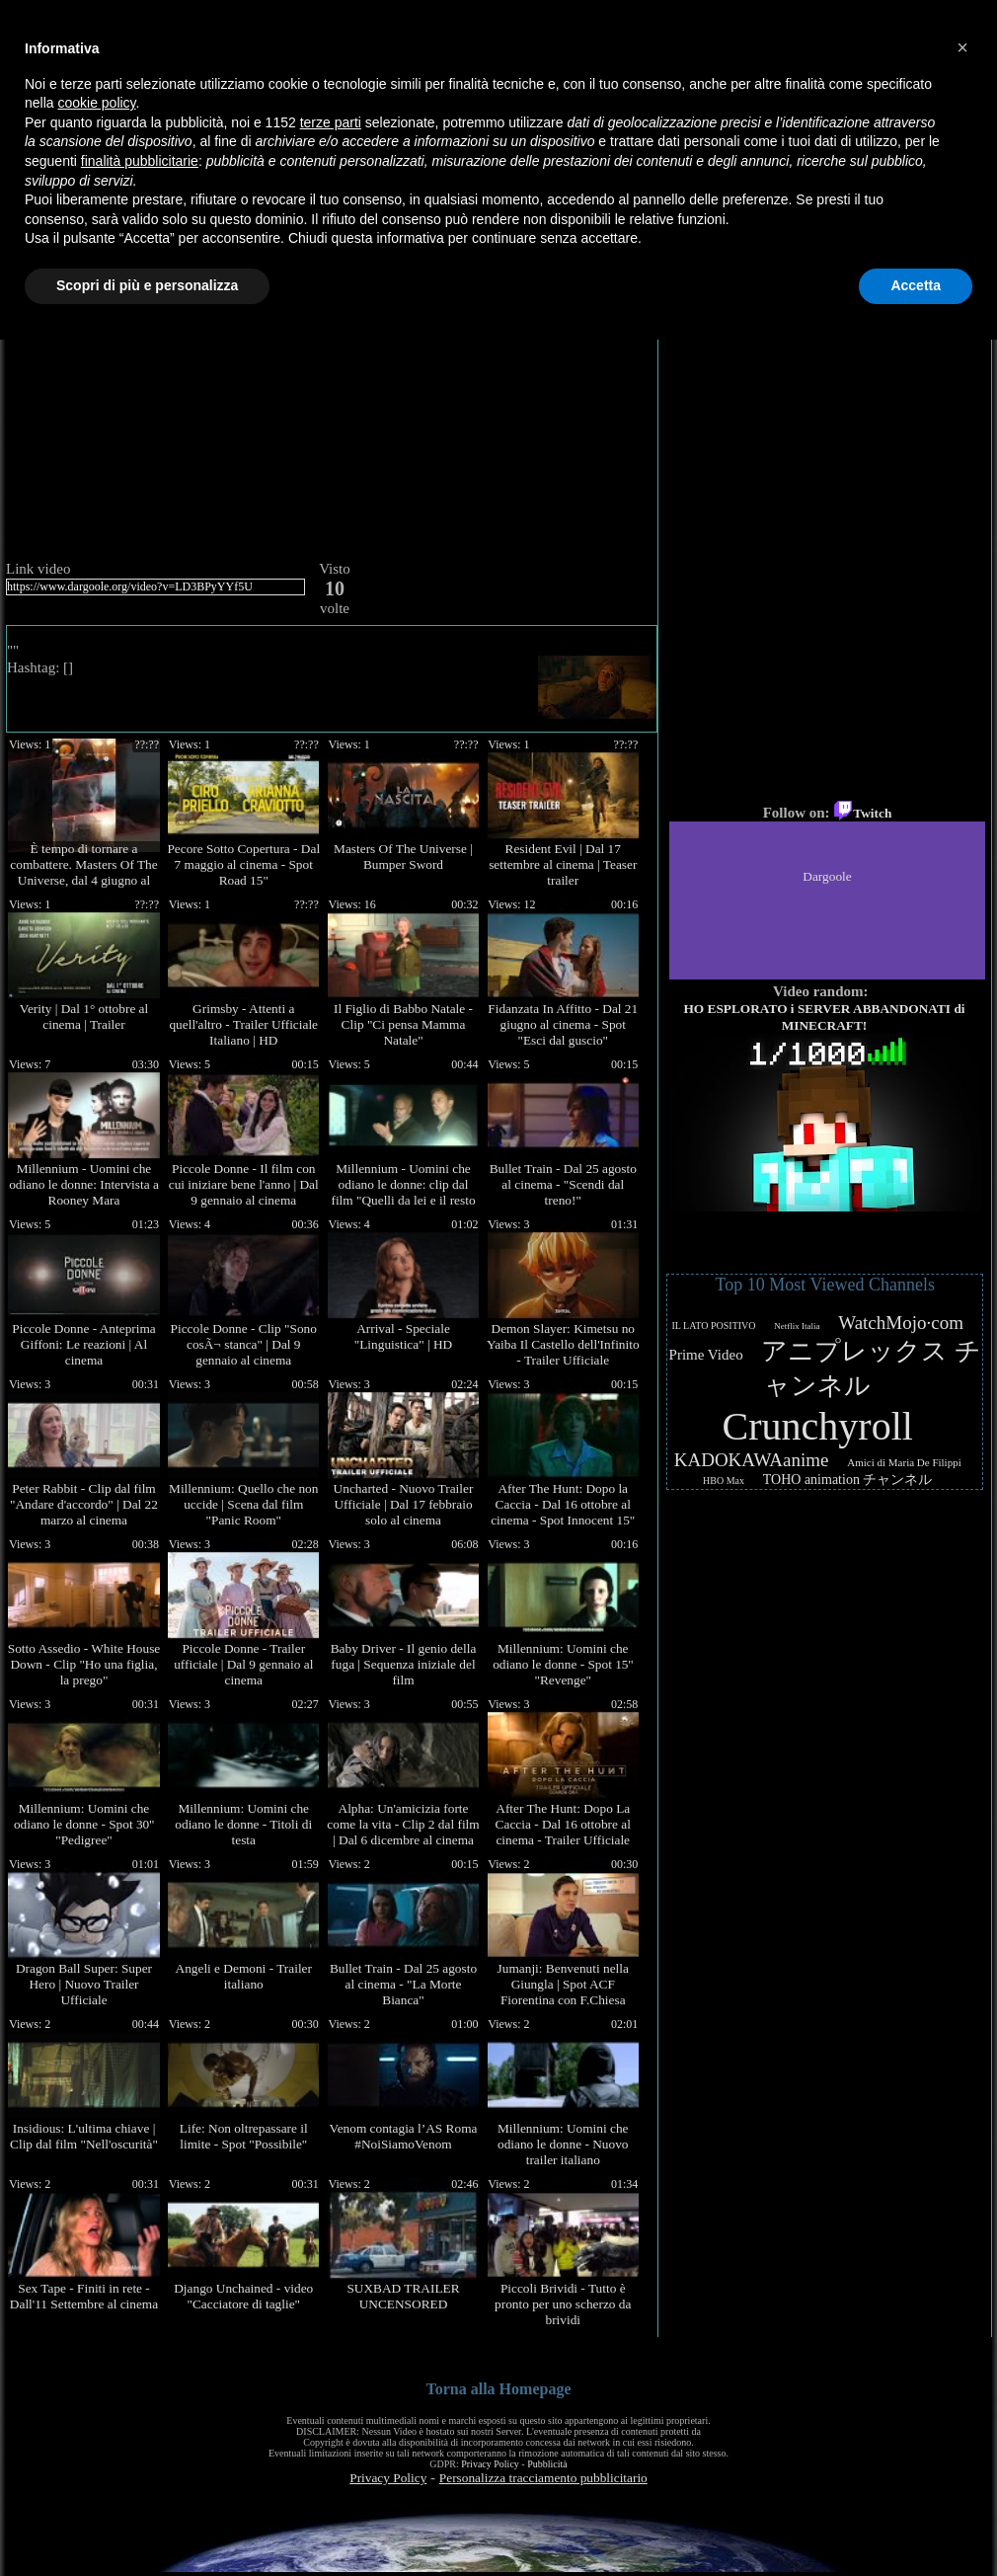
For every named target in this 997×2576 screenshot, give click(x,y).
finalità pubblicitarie (139, 161)
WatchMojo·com (900, 1322)
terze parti (330, 122)
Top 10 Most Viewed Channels (825, 1284)
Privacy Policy (490, 2464)
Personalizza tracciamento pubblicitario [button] (543, 2477)
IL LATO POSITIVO (714, 1325)
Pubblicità (547, 2464)
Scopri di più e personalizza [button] (147, 285)
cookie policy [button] (96, 103)
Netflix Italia (796, 1326)
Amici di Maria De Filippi (903, 1462)
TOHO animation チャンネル (848, 1479)
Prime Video (706, 1355)
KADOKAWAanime (751, 1459)
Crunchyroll (818, 1426)
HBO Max (723, 1480)
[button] (962, 47)
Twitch (862, 813)
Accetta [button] (915, 285)
